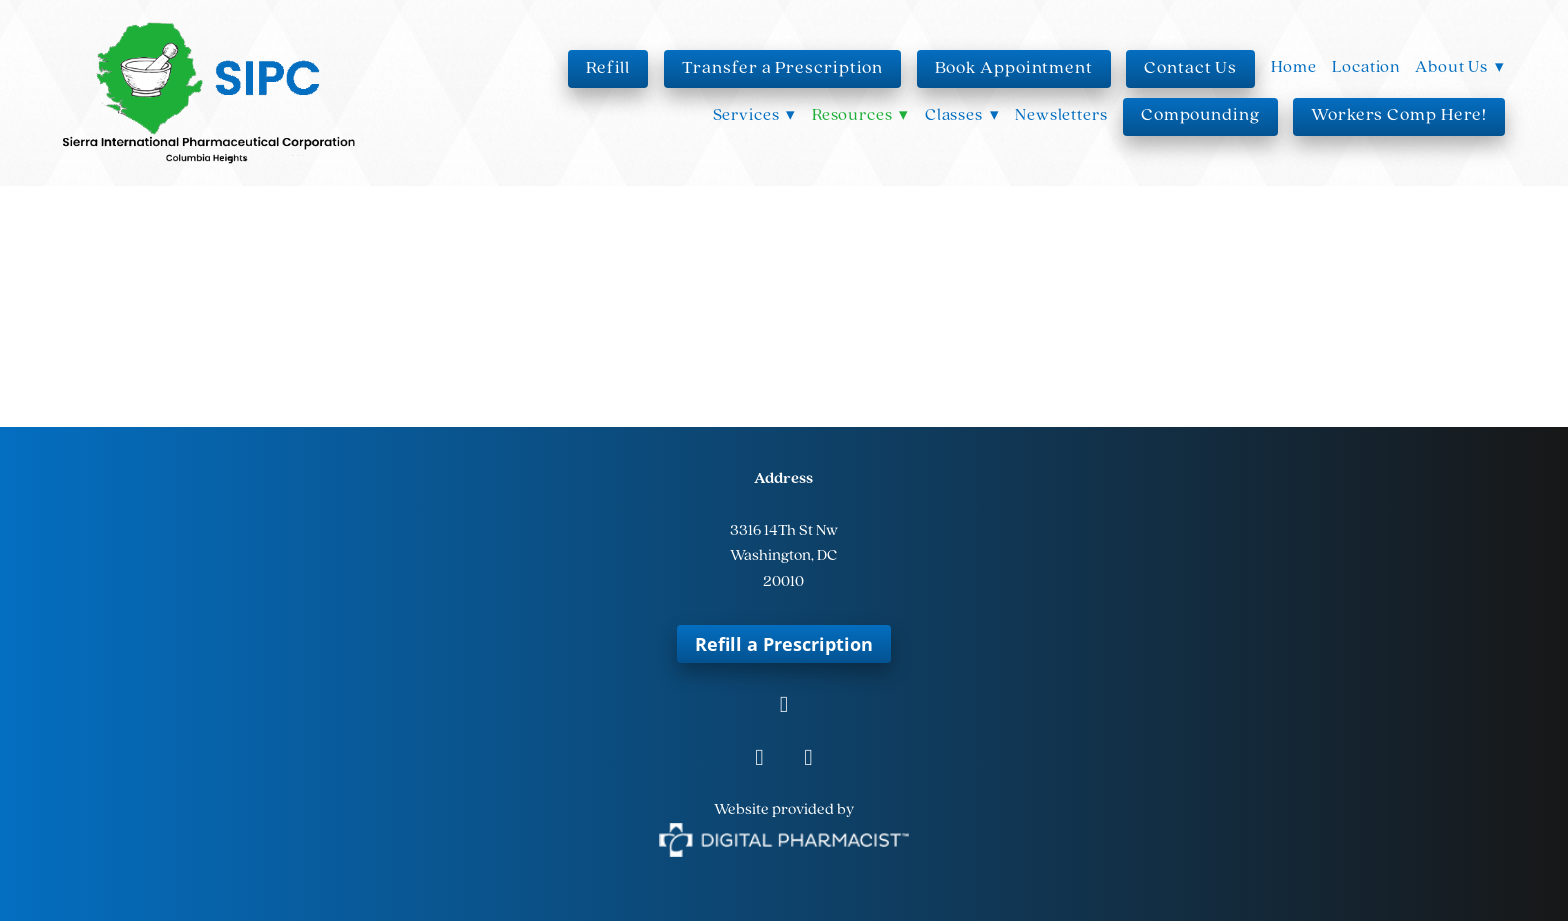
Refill (608, 68)
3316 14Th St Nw (784, 531)
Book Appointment (1014, 68)
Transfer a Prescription (783, 68)
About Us (1460, 67)
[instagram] (759, 759)
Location (1366, 67)
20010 (783, 582)
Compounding (1200, 115)
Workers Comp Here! (1399, 115)
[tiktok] (808, 759)
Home (1294, 67)
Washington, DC (783, 556)
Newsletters (1061, 115)
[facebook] (783, 706)
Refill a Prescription (784, 644)
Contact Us (1190, 68)
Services (755, 115)
